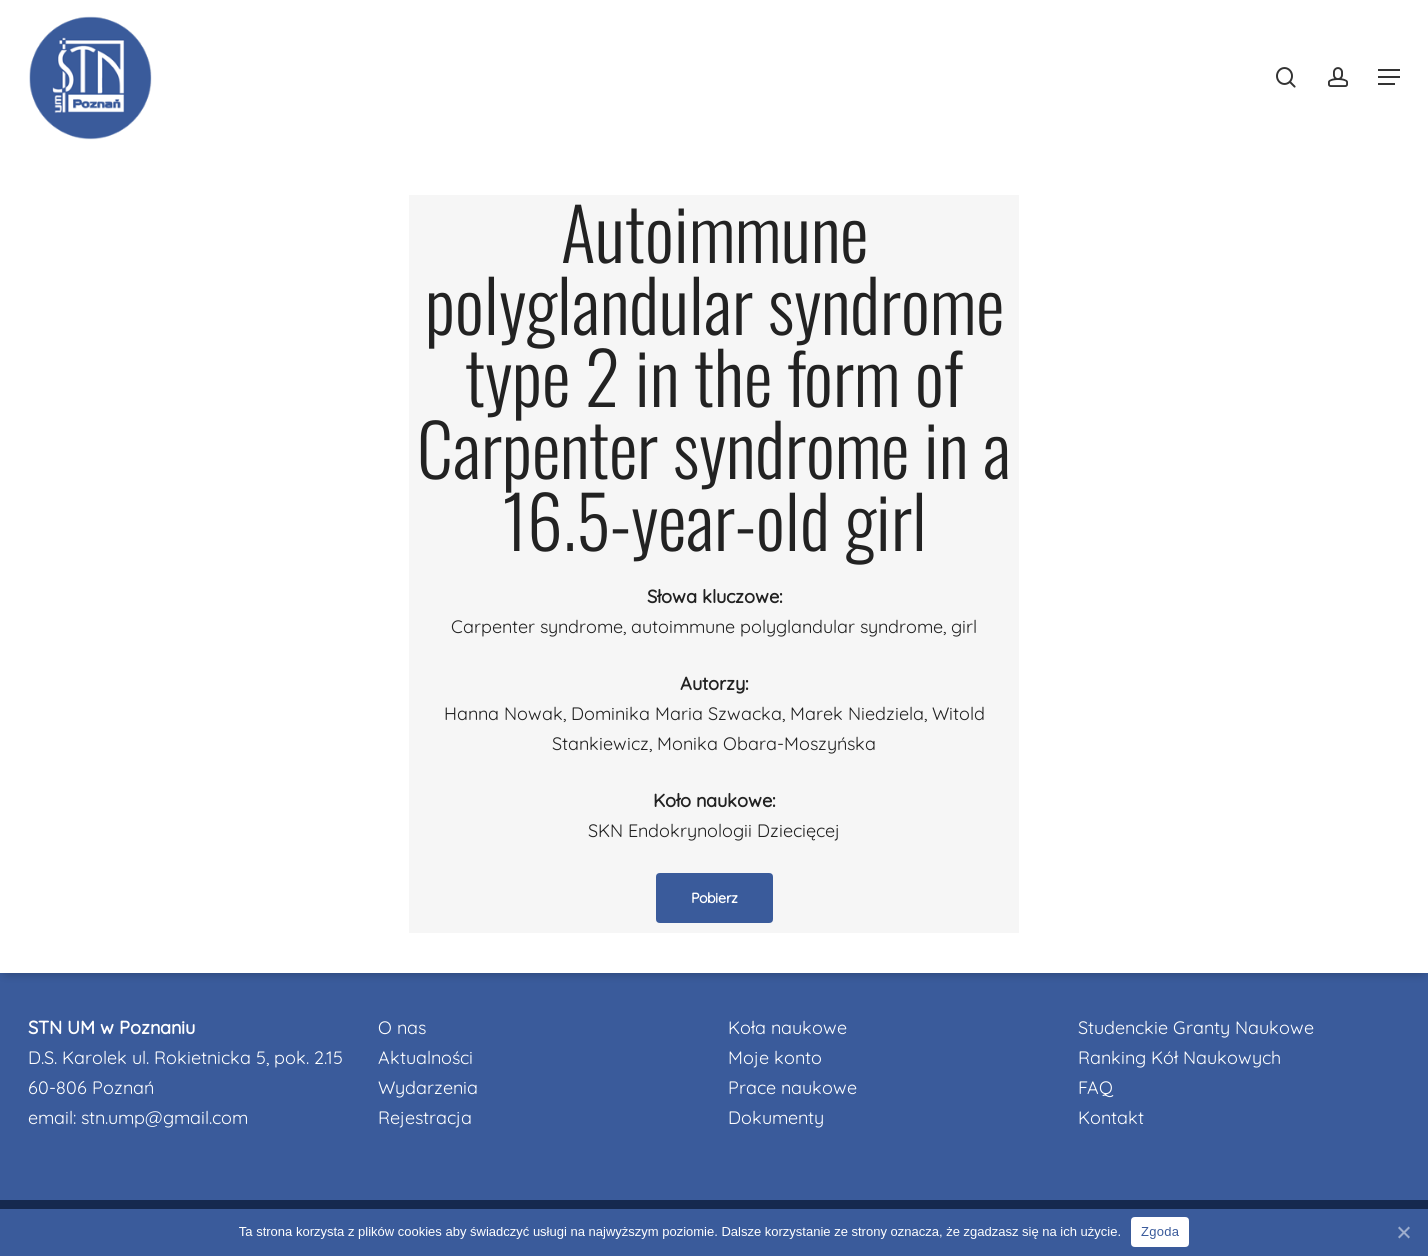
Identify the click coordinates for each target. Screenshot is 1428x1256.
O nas (402, 1027)
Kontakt (1111, 1117)
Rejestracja (425, 1117)
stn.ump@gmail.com (164, 1117)
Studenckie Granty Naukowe (1196, 1027)
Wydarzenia (428, 1087)
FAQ (1095, 1087)
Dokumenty (776, 1117)
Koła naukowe (787, 1027)
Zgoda (1160, 1231)
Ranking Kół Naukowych (1179, 1057)
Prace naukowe (792, 1087)
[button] (1389, 77)
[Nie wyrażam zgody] (1403, 1232)
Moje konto (775, 1057)
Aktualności (425, 1057)
